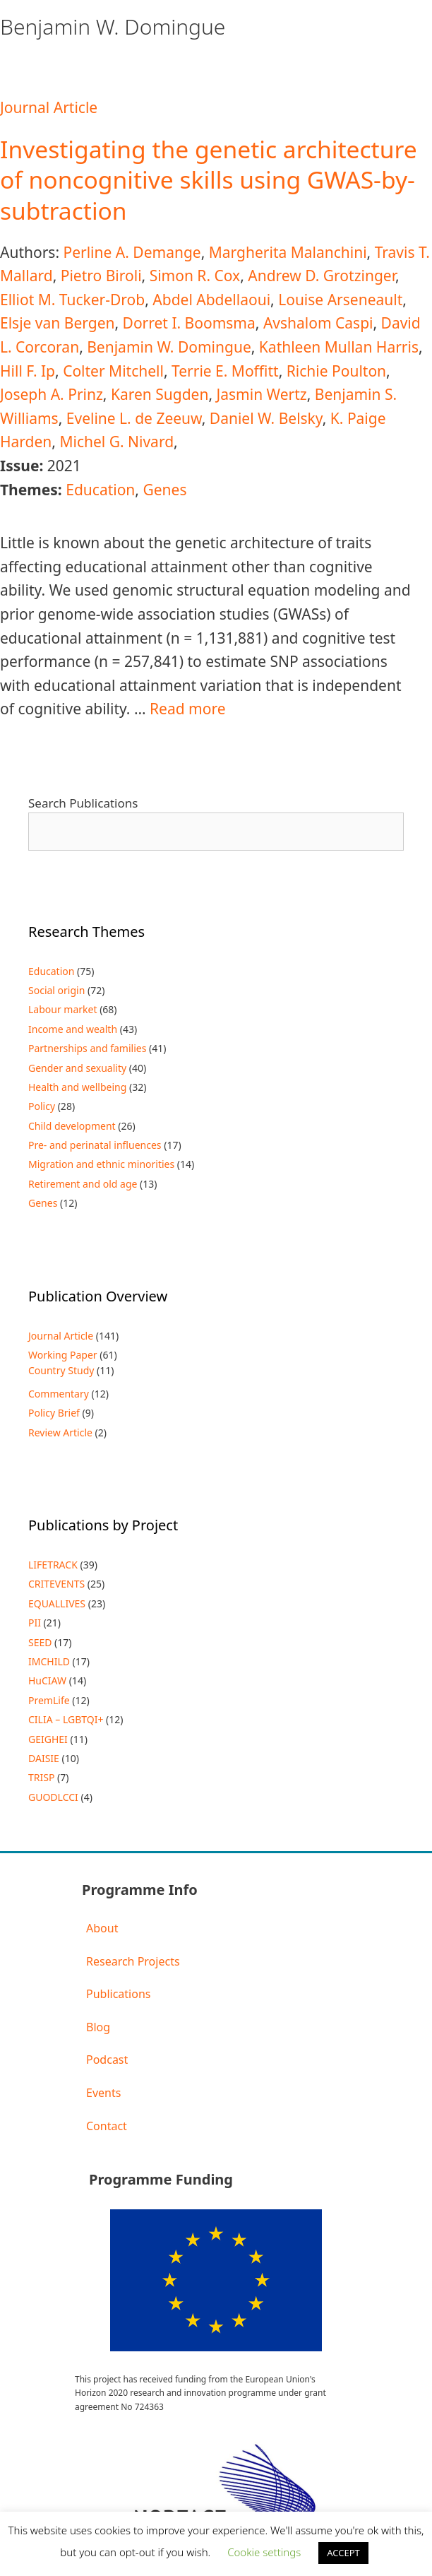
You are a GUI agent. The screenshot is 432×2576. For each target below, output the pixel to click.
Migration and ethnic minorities (101, 1164)
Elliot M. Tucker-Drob (72, 299)
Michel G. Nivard (116, 441)
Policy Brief (54, 1412)
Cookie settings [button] (264, 2552)
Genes (164, 490)
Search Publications (83, 803)
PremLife (49, 1700)
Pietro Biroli (101, 275)
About (102, 1928)
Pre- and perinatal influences (95, 1145)
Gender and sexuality (77, 1068)
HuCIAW (47, 1680)
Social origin (56, 990)
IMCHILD (49, 1661)
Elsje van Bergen (57, 323)
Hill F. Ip (27, 371)
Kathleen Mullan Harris (339, 347)
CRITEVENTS (56, 1583)
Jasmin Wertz (262, 394)
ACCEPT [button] (343, 2552)
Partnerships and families (87, 1048)
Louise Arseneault (340, 299)
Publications (118, 1994)
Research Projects (133, 1961)
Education (100, 490)
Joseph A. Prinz (51, 394)
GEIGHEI (48, 1739)
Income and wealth (72, 1029)
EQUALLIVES (56, 1603)
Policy (41, 1106)
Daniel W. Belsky (266, 418)
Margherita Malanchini (288, 252)
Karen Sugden (159, 394)
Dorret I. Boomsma (189, 323)
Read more (188, 709)
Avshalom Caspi (318, 323)
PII (34, 1622)
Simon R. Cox (195, 275)
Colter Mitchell (113, 371)
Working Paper (62, 1354)
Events (103, 2093)
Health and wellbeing (77, 1087)
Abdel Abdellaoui (211, 299)
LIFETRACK (53, 1564)
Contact (106, 2126)
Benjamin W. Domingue (169, 347)
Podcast (107, 2059)
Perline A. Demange (131, 252)
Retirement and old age (82, 1183)
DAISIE (43, 1758)
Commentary (58, 1393)
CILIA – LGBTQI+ (65, 1719)
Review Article (60, 1432)
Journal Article (48, 107)
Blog (98, 2027)
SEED (40, 1642)
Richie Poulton (336, 371)
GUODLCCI (53, 1797)
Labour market (62, 1009)
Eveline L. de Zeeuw (134, 418)
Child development (72, 1126)
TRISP (41, 1777)
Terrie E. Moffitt (225, 371)
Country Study (61, 1370)
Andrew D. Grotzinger (321, 275)
